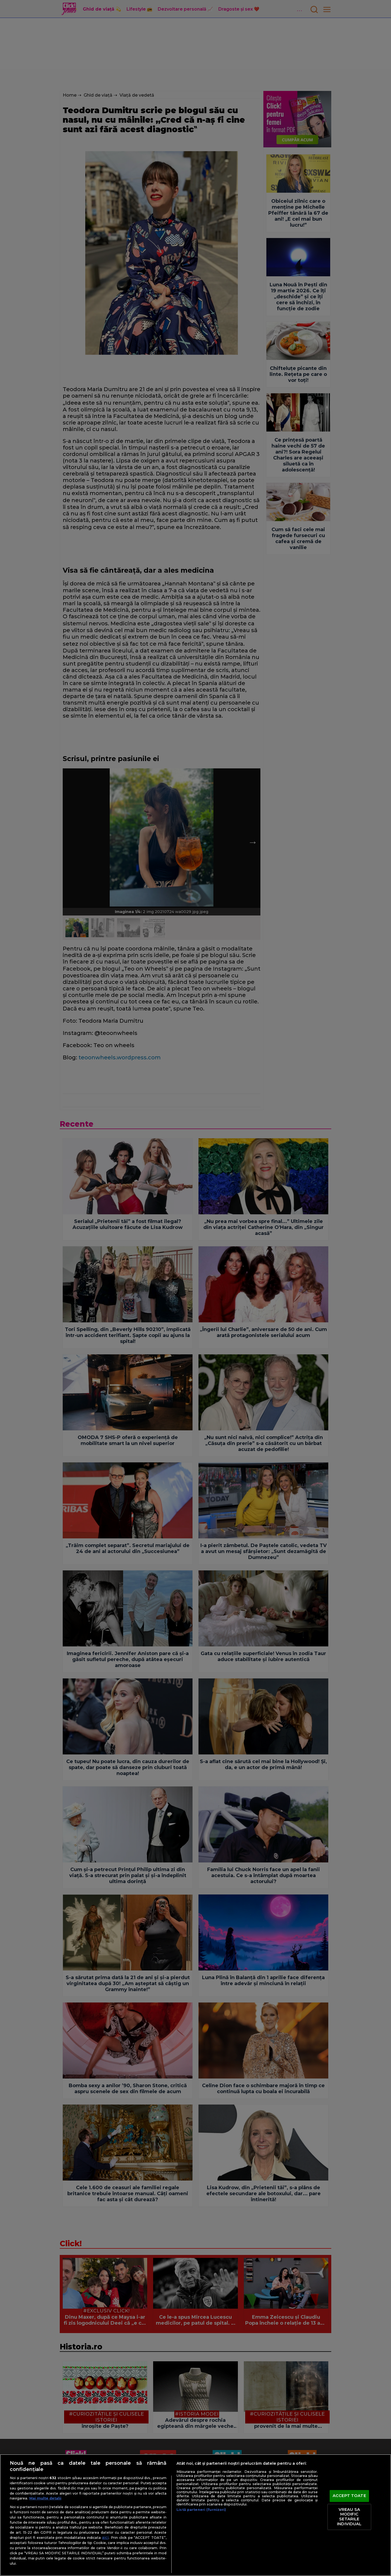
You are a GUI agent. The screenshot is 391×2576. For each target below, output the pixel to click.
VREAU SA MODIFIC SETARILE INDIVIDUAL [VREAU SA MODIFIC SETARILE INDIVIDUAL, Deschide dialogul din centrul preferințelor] (349, 2516)
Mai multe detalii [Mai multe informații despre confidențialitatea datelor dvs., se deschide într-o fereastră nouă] (45, 2498)
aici (105, 2537)
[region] (195, 2515)
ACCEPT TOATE (349, 2495)
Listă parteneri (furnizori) (201, 2510)
